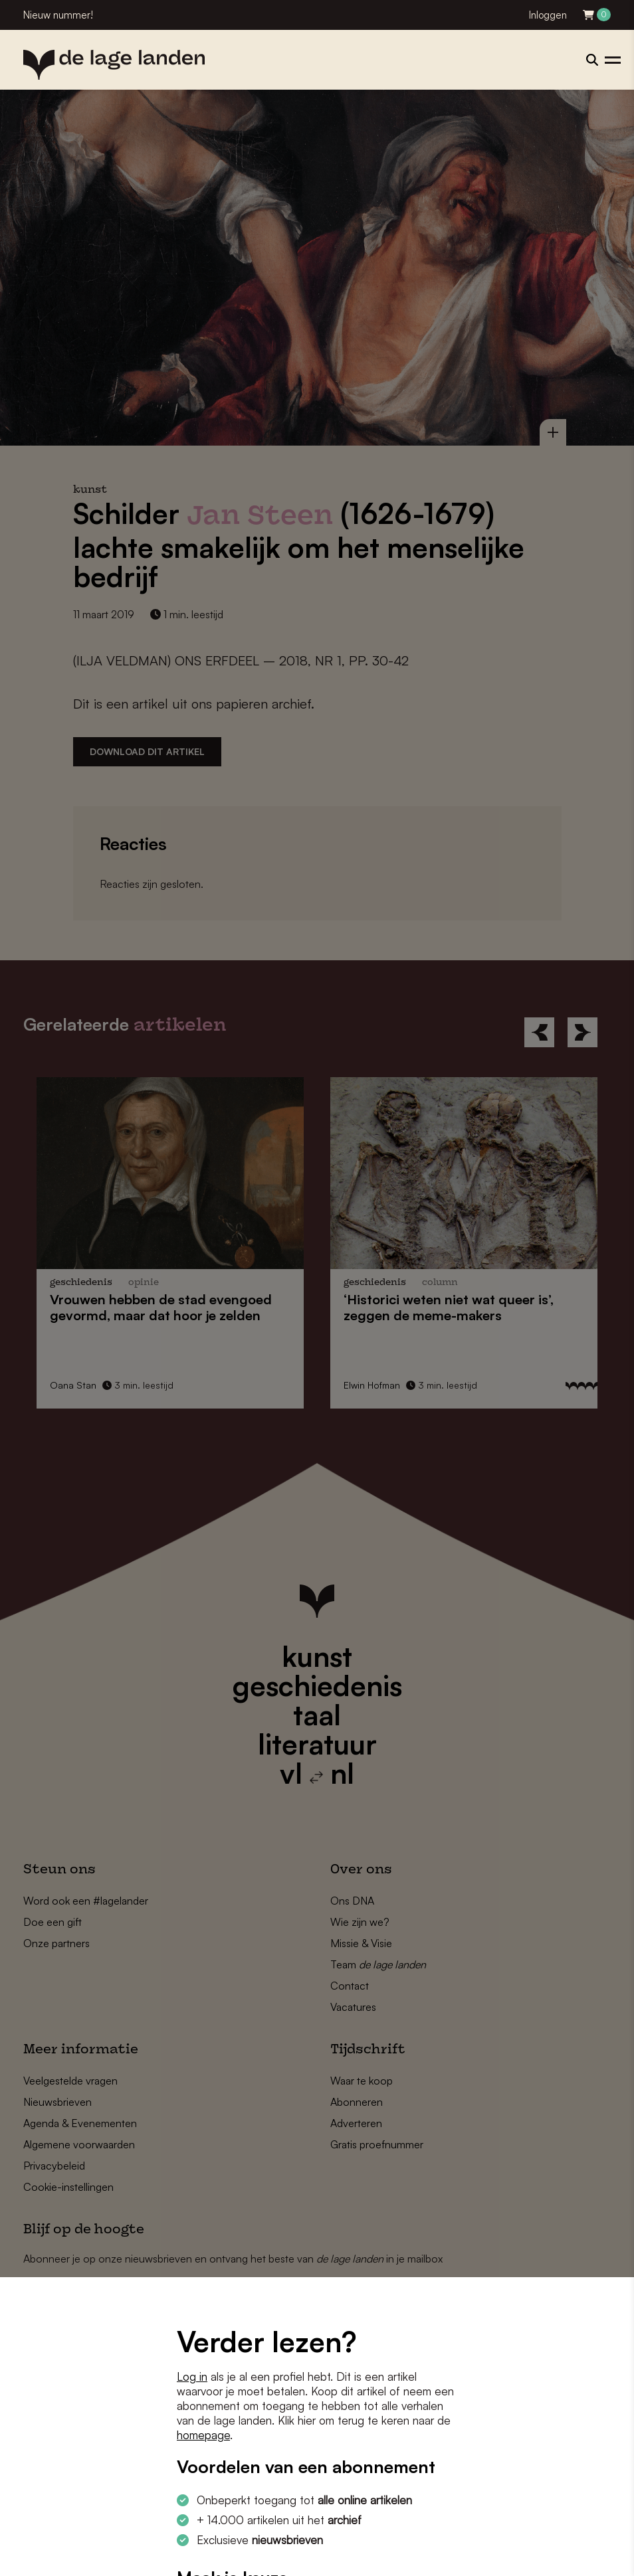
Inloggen (548, 15)
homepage (203, 2435)
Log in (192, 2376)
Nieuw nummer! (58, 15)
